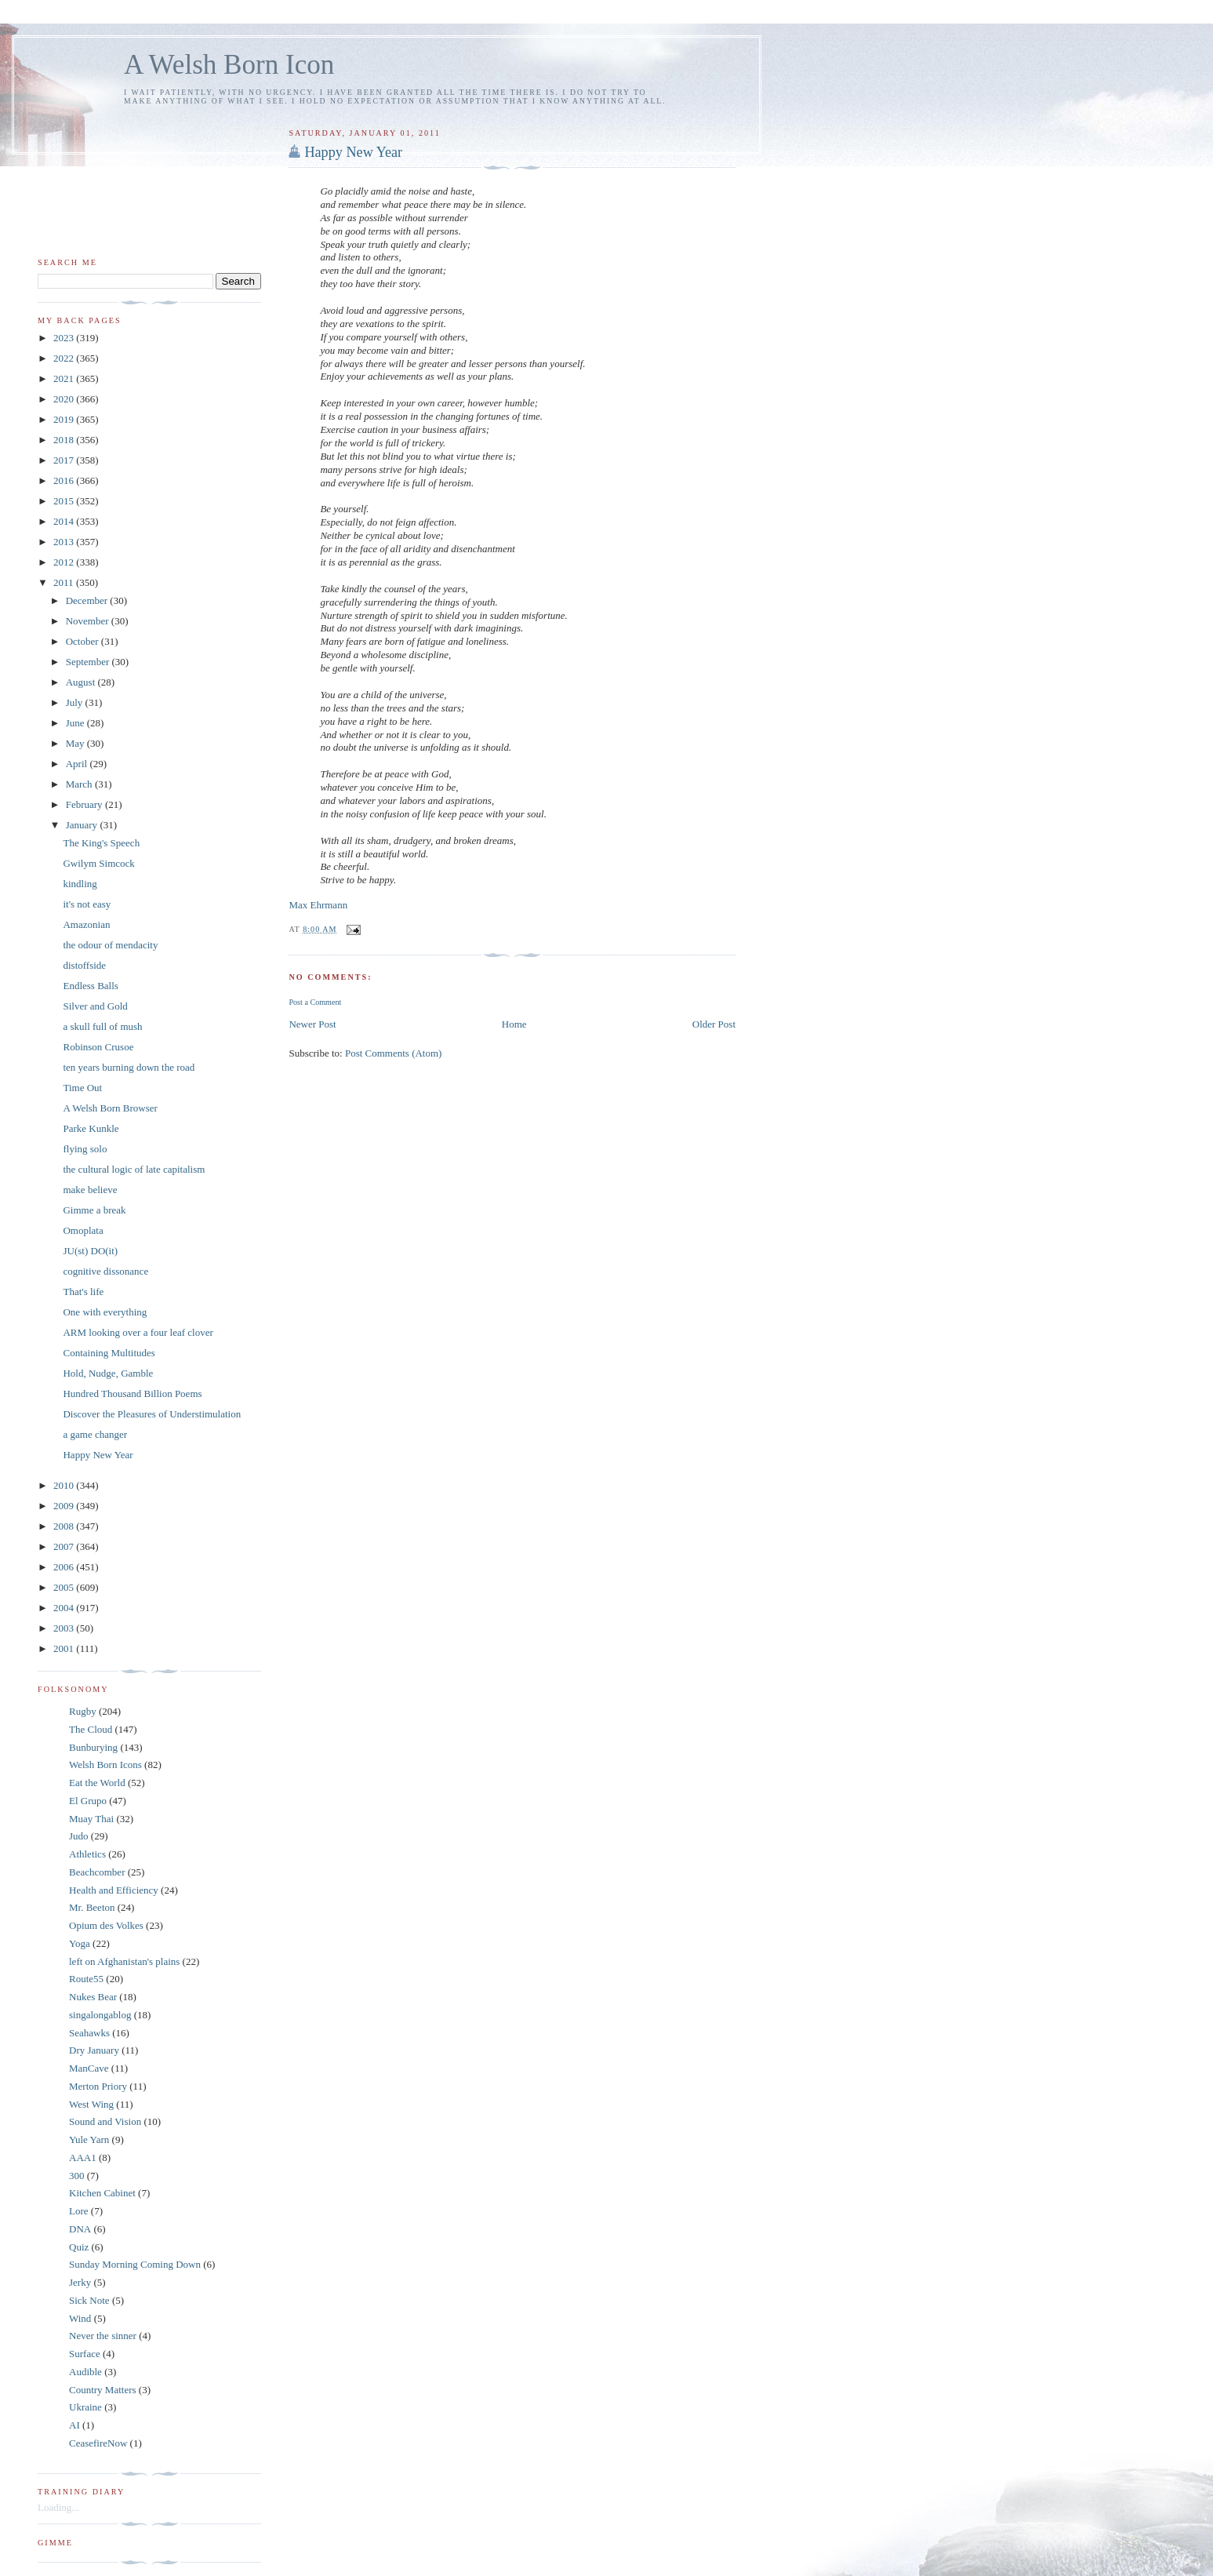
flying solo (85, 1149)
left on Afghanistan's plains (124, 1961)
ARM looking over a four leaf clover (137, 1332)
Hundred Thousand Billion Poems (132, 1393)
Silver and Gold (95, 1006)
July (75, 702)
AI (74, 2425)
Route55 (86, 1979)
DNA (80, 2229)
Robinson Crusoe (98, 1047)
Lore (79, 2211)
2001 (64, 1648)
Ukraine (85, 2407)
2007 (64, 1546)
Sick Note (89, 2300)
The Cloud (90, 1729)
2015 (64, 501)
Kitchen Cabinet (102, 2193)
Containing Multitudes (108, 1353)
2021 (64, 378)
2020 (64, 399)
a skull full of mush (102, 1026)
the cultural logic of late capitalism (134, 1169)
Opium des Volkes (106, 1925)
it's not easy (87, 904)
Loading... (58, 2507)
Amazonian (86, 924)
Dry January (94, 2050)
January (83, 825)
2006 (64, 1567)
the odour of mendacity (110, 945)
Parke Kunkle (90, 1128)
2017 (64, 460)
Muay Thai (91, 1819)
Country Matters (102, 2390)
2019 (64, 419)
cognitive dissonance (105, 1271)
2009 (64, 1506)
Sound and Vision (105, 2121)
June (76, 723)
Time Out (82, 1087)
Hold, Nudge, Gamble (108, 1373)
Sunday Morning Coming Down (135, 2264)
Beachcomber (97, 1872)
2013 (64, 542)
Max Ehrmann (318, 905)
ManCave (89, 2068)
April (78, 764)
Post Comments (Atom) (393, 1053)
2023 (64, 338)
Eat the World (97, 1782)
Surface (84, 2354)
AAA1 (82, 2157)
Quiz (79, 2247)
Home (514, 1024)
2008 (64, 1526)
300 (77, 2175)
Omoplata (83, 1230)
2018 (64, 440)
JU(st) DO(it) (90, 1251)
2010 (64, 1485)
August (82, 682)
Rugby (82, 1711)
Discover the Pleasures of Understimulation (152, 1414)
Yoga (79, 1943)
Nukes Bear (93, 1997)
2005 (64, 1587)
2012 (64, 562)
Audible (85, 2372)
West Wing (91, 2104)
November (88, 621)
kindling (79, 884)
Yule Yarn (89, 2139)
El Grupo (88, 1800)
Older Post (713, 1024)
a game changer (95, 1434)
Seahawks (89, 2033)
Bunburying (93, 1747)
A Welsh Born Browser (110, 1108)
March (80, 784)
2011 (64, 582)
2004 (64, 1608)
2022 (64, 358)
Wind (80, 2318)
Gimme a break (94, 1210)
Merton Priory (98, 2086)
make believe (90, 1189)
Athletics (87, 1854)
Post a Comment (315, 1002)
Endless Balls (90, 985)
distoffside (84, 965)
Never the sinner (102, 2335)
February (85, 804)
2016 (64, 480)
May (76, 743)
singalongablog (100, 2015)
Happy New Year (353, 152)
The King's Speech (101, 843)
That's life (83, 1291)
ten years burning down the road (128, 1067)
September (89, 662)
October (83, 641)
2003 (64, 1628)
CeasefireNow (98, 2443)
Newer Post (312, 1024)
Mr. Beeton (92, 1907)
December (88, 600)
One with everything (105, 1312)
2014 (64, 521)
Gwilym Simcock (98, 863)
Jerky (80, 2282)
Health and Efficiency (113, 1890)
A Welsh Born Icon (229, 64)
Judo (79, 1836)
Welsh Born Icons (105, 1764)
